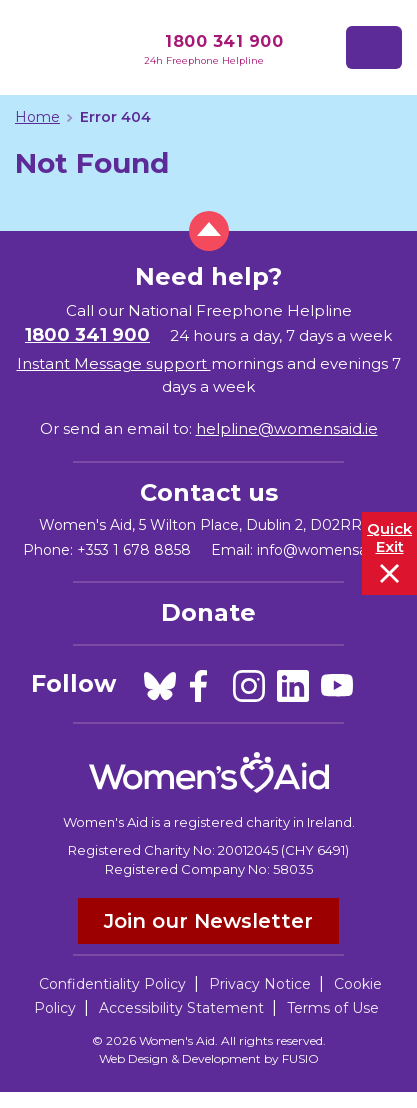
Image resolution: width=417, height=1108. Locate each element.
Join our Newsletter (208, 921)
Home (37, 117)
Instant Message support (114, 363)
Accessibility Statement (181, 1008)
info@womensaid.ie (325, 550)
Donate (208, 612)
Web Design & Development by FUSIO (209, 1058)
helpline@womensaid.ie (287, 428)
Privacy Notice (260, 984)
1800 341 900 (224, 41)
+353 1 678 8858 (134, 550)
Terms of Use (333, 1008)
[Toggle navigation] (374, 47)
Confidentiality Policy (112, 984)
